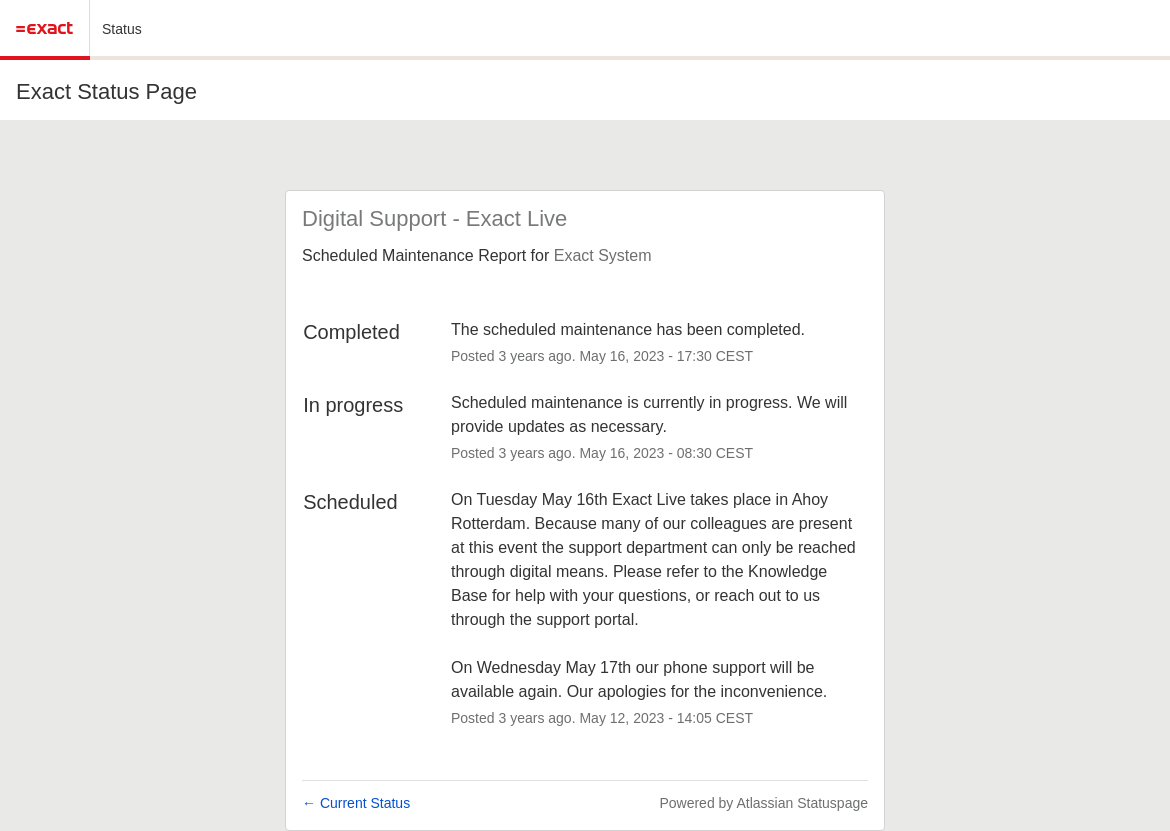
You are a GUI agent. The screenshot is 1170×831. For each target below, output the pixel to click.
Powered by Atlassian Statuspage (763, 803)
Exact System (603, 255)
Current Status (356, 803)
